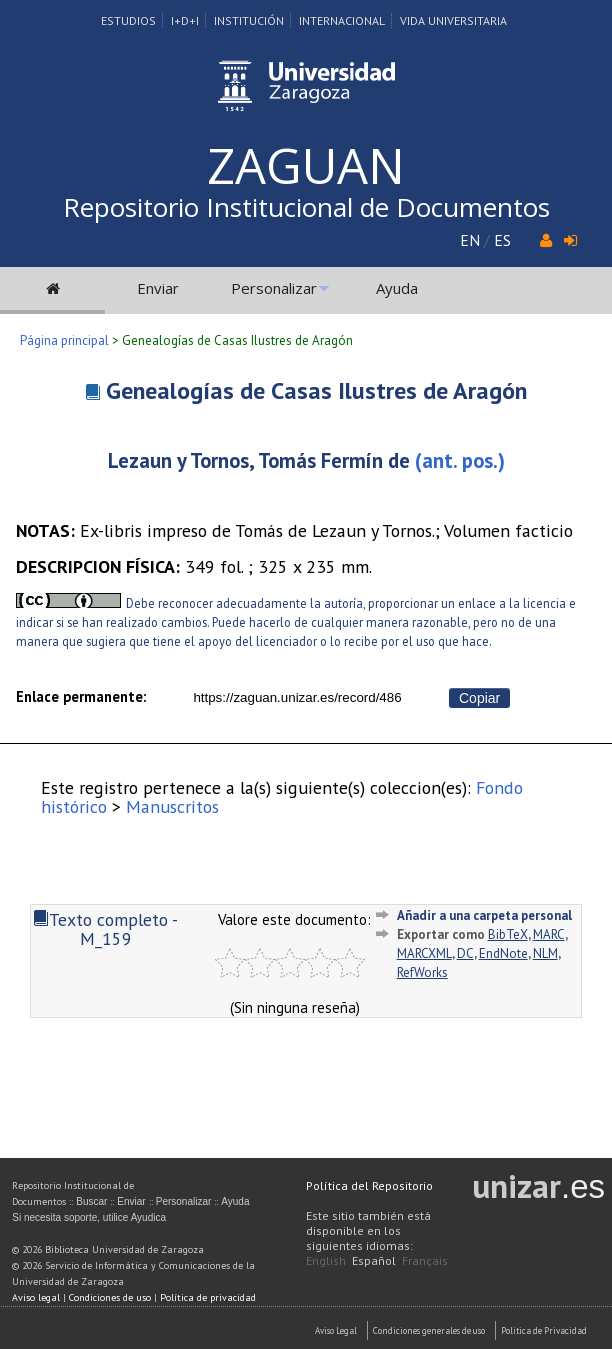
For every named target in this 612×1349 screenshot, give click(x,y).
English (326, 1260)
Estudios (128, 20)
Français (425, 1260)
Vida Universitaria (453, 20)
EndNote (503, 953)
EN (470, 240)
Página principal (64, 340)
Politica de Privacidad (544, 1330)
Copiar (479, 698)
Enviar (158, 288)
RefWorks (422, 972)
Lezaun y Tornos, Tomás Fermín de (259, 460)
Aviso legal (36, 1297)
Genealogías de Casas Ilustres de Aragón (316, 390)
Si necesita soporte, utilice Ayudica (89, 1217)
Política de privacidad (208, 1297)
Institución (249, 20)
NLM (545, 953)
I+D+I (185, 20)
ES (502, 240)
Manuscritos (172, 806)
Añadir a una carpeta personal (484, 915)
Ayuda (397, 288)
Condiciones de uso (110, 1297)
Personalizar (274, 288)
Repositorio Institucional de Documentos (306, 207)
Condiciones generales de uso (429, 1330)
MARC (549, 934)
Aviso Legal (336, 1330)
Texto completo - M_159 (105, 929)
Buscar (91, 1201)
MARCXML (424, 953)
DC (465, 953)
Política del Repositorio (369, 1185)
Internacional (342, 20)
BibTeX (508, 934)
